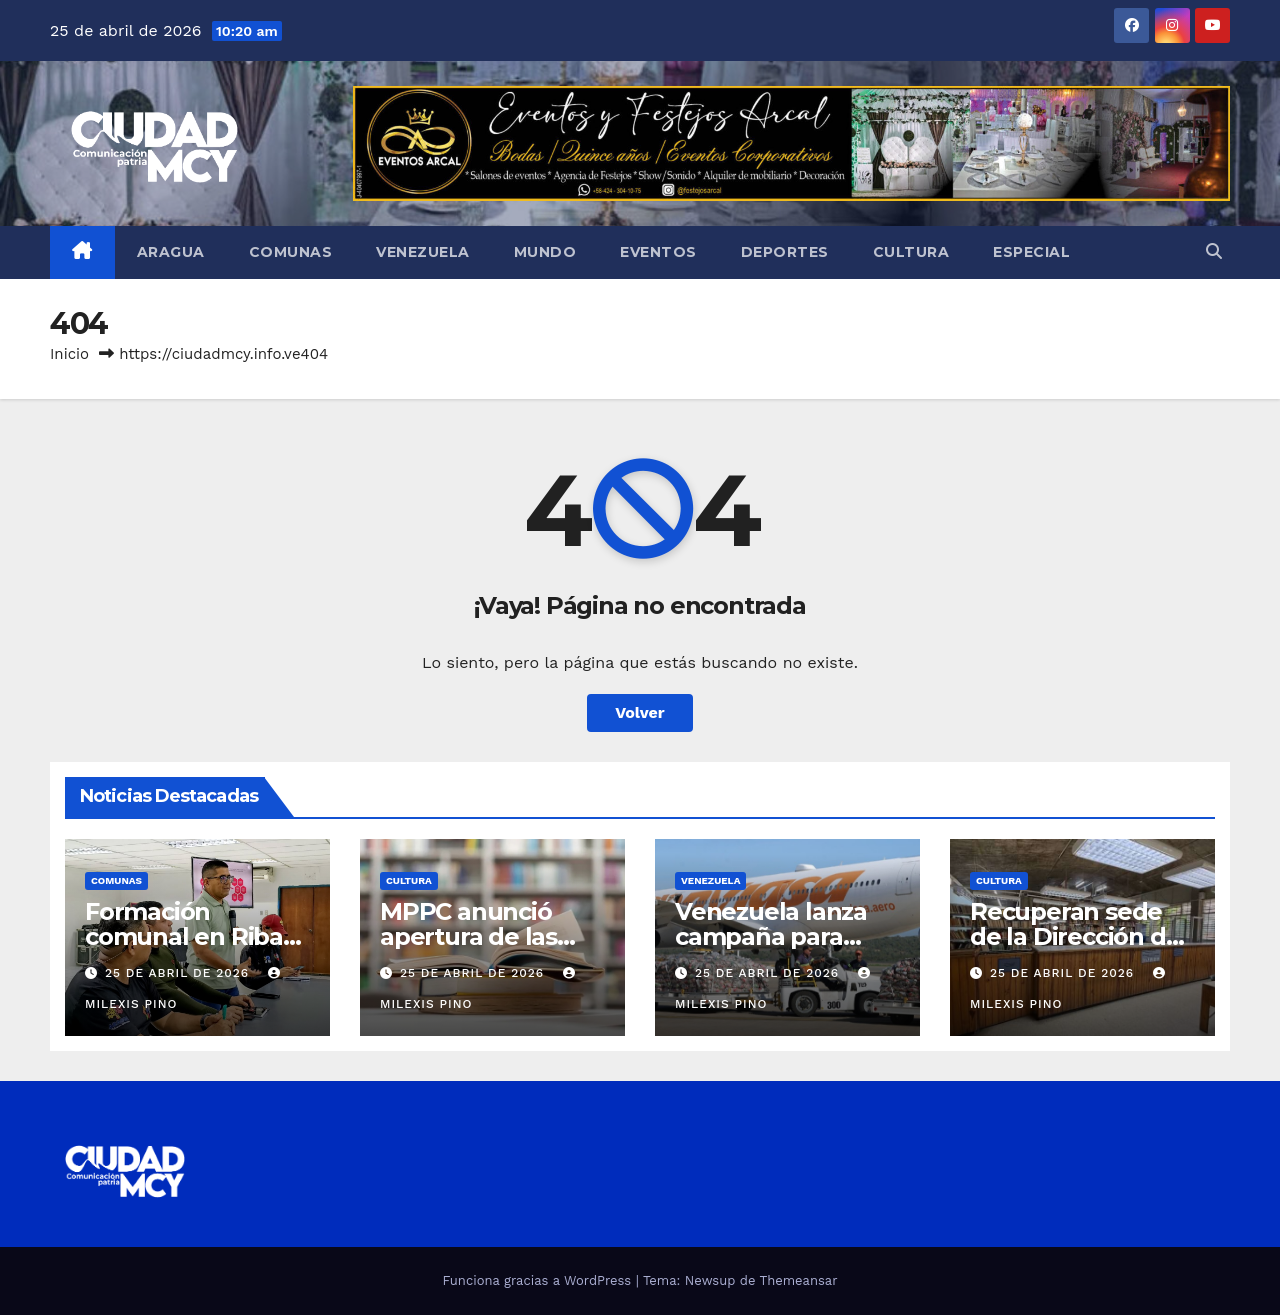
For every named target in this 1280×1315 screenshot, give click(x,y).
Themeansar (799, 1280)
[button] (1214, 251)
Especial (1031, 252)
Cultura (911, 252)
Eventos (658, 252)
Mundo (545, 252)
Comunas (291, 252)
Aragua (171, 252)
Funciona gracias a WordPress (538, 1280)
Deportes (785, 252)
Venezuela (423, 252)
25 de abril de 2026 (179, 973)
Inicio (69, 354)
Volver (640, 712)
